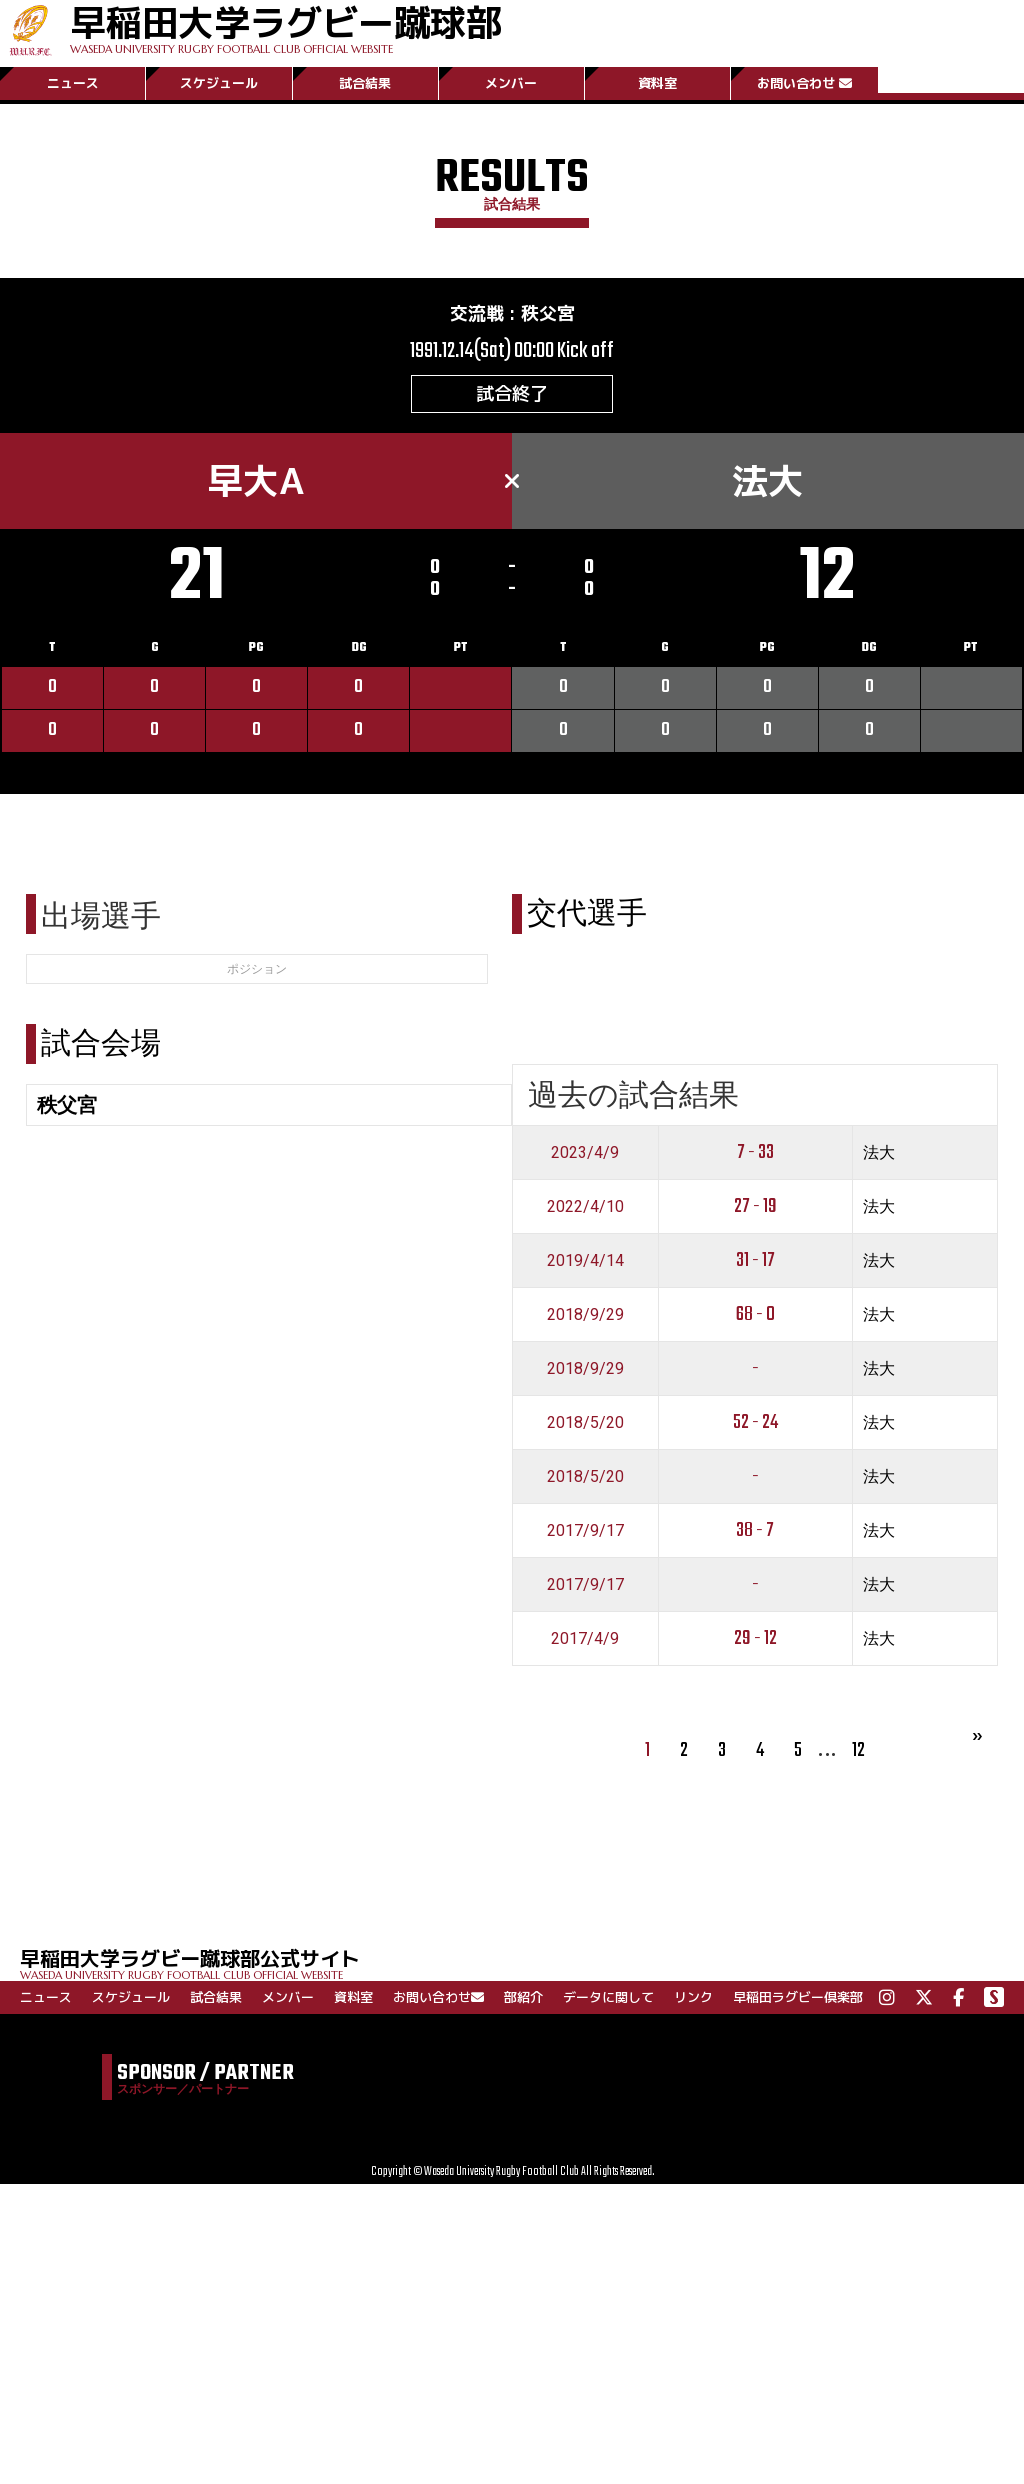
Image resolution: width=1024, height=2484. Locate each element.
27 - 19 (755, 1206)
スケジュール (219, 83)
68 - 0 (755, 1314)
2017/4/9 (585, 1638)
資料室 (657, 83)
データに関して (608, 1997)
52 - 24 (755, 1422)
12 (858, 1750)
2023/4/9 (585, 1152)
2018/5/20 (585, 1422)
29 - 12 (755, 1638)
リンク (693, 1997)
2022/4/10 (585, 1206)
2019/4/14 (585, 1260)
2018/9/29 (585, 1314)
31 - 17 (755, 1260)
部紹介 (523, 1997)
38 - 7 (755, 1530)
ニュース (73, 83)
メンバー (511, 83)
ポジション (257, 969)
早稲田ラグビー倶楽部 (798, 1997)
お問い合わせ (804, 83)
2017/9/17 (585, 1530)
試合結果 (365, 83)
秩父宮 (548, 313)
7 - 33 (755, 1152)
